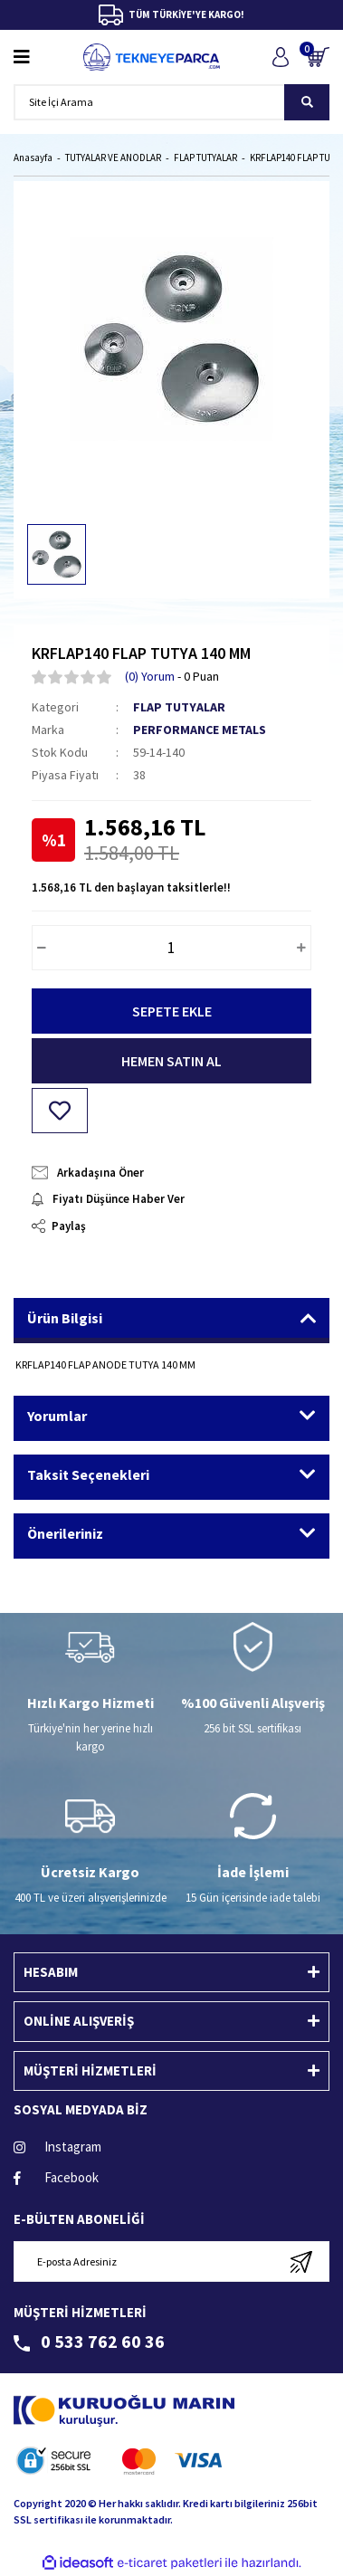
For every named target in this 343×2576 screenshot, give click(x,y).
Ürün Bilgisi (64, 1318)
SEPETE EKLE (172, 1011)
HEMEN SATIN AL (171, 1061)
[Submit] (300, 2261)
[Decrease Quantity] (42, 947)
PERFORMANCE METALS (199, 729)
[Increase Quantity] (301, 947)
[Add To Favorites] (60, 1110)
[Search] (171, 102)
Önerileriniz (65, 1533)
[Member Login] (280, 56)
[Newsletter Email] (171, 2261)
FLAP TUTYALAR (179, 707)
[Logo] (151, 57)
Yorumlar (57, 1416)
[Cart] (318, 56)
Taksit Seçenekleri (88, 1474)
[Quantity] (171, 947)
